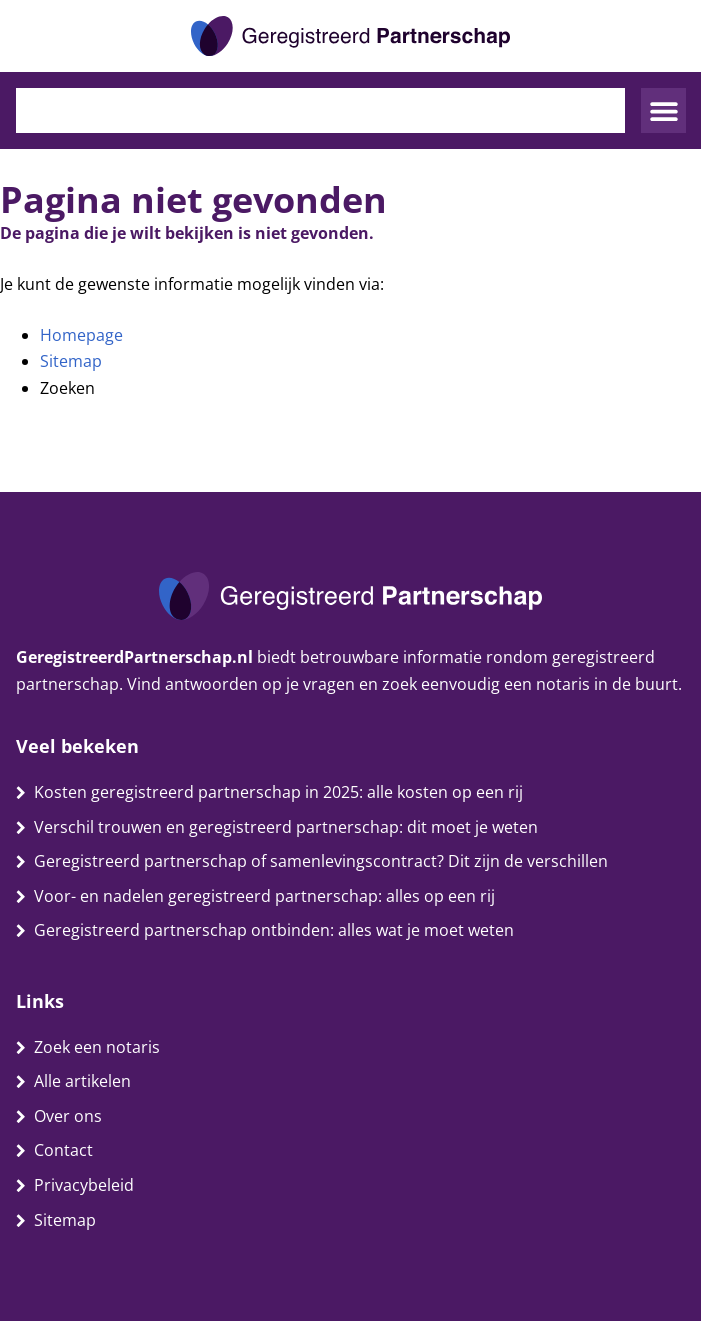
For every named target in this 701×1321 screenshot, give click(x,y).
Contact (63, 1150)
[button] (663, 110)
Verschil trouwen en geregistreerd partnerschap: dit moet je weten (286, 827)
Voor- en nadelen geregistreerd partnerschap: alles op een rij (264, 896)
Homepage (81, 335)
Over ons (68, 1116)
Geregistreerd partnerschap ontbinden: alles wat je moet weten (274, 930)
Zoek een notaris (97, 1047)
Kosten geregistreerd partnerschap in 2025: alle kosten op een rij (278, 792)
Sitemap (71, 361)
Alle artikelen (82, 1081)
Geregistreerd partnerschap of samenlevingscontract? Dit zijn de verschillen (321, 861)
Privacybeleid (84, 1185)
